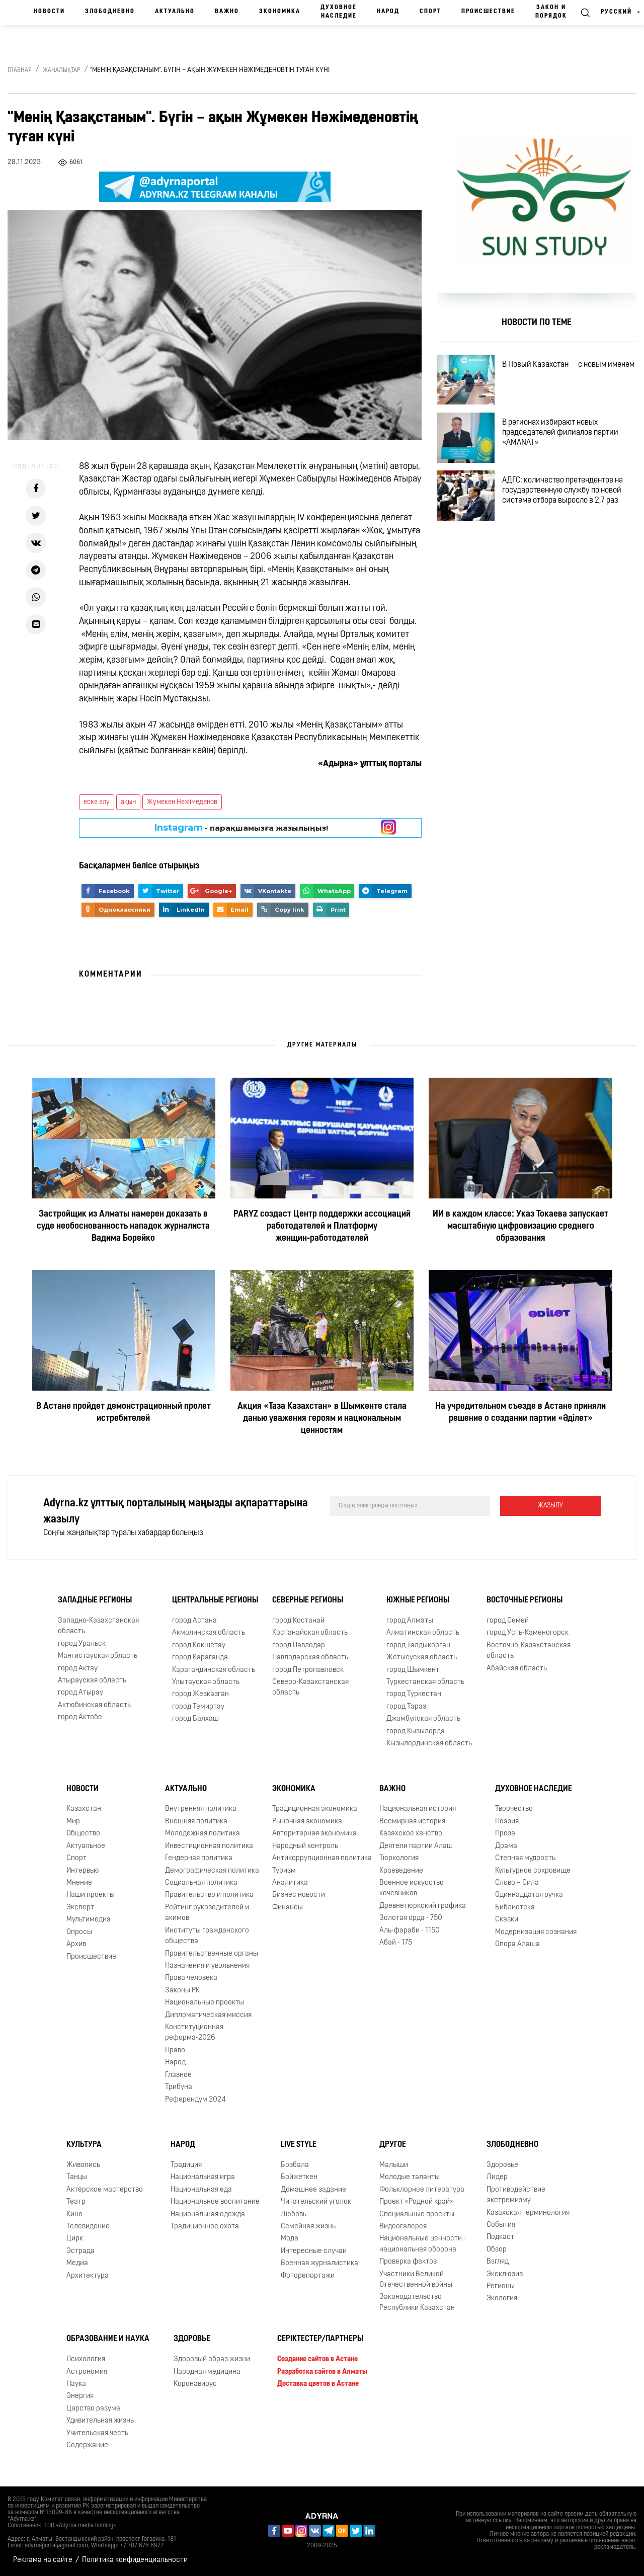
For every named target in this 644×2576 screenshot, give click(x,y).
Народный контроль (305, 1846)
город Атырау (80, 1693)
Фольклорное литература (421, 2190)
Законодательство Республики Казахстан (417, 2302)
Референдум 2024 (195, 2100)
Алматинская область (422, 1633)
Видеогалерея (403, 2226)
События (501, 2225)
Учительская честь (97, 2433)
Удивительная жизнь (100, 2421)
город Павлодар (298, 1645)
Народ (388, 12)
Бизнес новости (298, 1895)
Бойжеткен (299, 2177)
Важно (227, 12)
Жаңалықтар (61, 70)
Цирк (74, 2238)
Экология (502, 2298)
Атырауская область (92, 1680)
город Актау (78, 1668)
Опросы (79, 1932)
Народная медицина (207, 2372)
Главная (20, 70)
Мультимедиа (88, 1919)
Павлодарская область (310, 1657)
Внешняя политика (196, 1821)
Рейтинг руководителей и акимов (207, 1913)
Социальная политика (201, 1883)
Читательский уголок (316, 2202)
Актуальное (85, 1846)
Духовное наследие (338, 12)
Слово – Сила (517, 1883)
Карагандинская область (213, 1670)
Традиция (186, 2165)
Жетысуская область (421, 1657)
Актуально (175, 12)
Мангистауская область (97, 1656)
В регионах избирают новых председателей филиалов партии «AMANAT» (560, 433)
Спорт (430, 12)
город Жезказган (200, 1694)
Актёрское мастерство (104, 2190)
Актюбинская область (94, 1705)
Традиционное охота (205, 2226)
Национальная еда (201, 2190)
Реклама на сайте (42, 2560)
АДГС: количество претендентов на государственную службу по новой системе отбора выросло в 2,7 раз (562, 490)
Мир (73, 1821)
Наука (76, 2384)
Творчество (514, 1809)
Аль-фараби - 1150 (409, 1931)
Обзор (497, 2249)
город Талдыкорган (418, 1645)
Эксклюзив (505, 2274)
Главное (178, 2075)
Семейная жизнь (308, 2226)
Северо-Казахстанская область (310, 1687)
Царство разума (93, 2408)
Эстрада (80, 2251)
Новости (49, 12)
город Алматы (409, 1621)
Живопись (83, 2165)
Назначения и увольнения (207, 1966)
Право (175, 2050)
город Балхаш (195, 1719)
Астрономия (86, 2372)
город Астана (194, 1621)
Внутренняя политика (200, 1809)
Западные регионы (95, 1600)
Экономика (279, 12)
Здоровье (502, 2165)
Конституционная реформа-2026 (194, 2033)
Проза (505, 1833)
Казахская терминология (528, 2213)
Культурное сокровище (533, 1871)
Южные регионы (417, 1600)
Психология (85, 2359)
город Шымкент (412, 1670)
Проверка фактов (408, 2262)
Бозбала (295, 2165)
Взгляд (498, 2262)
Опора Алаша (517, 1944)
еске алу (97, 802)
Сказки (506, 1919)
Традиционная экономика (314, 1809)
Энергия (80, 2396)
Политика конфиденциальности (135, 2560)
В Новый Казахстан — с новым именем (568, 365)
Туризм (284, 1871)
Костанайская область (310, 1633)
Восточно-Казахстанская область (529, 1651)
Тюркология (399, 1858)
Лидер (497, 2177)
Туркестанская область (425, 1682)
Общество (83, 1833)
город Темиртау (198, 1707)
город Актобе (80, 1717)
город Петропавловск (308, 1670)
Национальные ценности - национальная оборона (422, 2244)
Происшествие (488, 12)
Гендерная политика (198, 1858)
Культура (84, 2145)
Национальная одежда (208, 2214)
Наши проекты (90, 1895)
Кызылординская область (429, 1743)
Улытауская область (205, 1682)
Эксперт (80, 1907)
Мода (289, 2238)
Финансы (287, 1907)
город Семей (508, 1621)
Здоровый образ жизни (212, 2359)
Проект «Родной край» (416, 2202)
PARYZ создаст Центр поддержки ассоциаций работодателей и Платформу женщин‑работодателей (322, 1226)
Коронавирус (195, 2384)
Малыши (393, 2165)
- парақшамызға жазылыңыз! (241, 827)
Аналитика (290, 1883)
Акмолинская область (208, 1633)
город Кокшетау (198, 1645)
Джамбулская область (423, 1719)
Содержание (87, 2445)
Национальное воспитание (215, 2202)
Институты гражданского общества (207, 1936)
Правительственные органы (211, 1954)
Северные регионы (307, 1600)
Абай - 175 (395, 1943)
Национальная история (417, 1809)
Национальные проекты (204, 2002)
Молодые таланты (409, 2177)
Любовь (293, 2214)
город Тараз (406, 1707)
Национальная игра (203, 2177)
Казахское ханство (410, 1833)
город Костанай (298, 1621)
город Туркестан (413, 1694)
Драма (506, 1846)
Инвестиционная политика (209, 1846)
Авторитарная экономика (314, 1833)
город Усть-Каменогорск (528, 1633)
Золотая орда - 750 (410, 1918)
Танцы (76, 2177)
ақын (128, 802)
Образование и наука (107, 2339)
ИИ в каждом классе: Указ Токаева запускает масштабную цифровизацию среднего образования (520, 1226)
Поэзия (507, 1821)
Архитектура (87, 2276)
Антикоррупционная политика (322, 1858)
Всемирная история (412, 1821)
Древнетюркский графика (422, 1906)
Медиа (77, 2263)
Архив (76, 1944)
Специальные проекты (416, 2214)
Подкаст (500, 2237)
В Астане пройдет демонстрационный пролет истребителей (123, 1412)
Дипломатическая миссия (208, 2015)
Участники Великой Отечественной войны (415, 2280)
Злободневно (110, 12)
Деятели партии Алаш (416, 1846)
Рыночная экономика (307, 1821)
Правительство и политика (209, 1895)
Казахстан (83, 1809)
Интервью (82, 1871)
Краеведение (401, 1871)
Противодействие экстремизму (516, 2195)
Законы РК (182, 1990)
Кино (74, 2214)
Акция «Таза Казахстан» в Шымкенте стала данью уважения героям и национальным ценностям (322, 1418)
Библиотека (515, 1907)
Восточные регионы (524, 1600)
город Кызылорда (415, 1731)
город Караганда (200, 1657)
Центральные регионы (215, 1600)
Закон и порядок (551, 12)
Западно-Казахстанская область (98, 1626)
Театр (76, 2202)
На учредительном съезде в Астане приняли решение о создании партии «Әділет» (520, 1412)
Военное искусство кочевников (411, 1888)
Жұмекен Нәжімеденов (182, 802)
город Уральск (82, 1644)
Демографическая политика (212, 1871)
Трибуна (178, 2087)
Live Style (298, 2145)
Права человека (191, 1978)
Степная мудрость (525, 1858)
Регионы (501, 2286)
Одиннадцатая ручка (529, 1895)
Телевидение (88, 2226)
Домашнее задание (313, 2190)
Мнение (79, 1883)
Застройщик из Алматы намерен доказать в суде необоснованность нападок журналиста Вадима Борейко (123, 1226)
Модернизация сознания (536, 1932)
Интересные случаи (314, 2251)
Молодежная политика (202, 1833)
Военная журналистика (319, 2263)
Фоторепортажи (308, 2276)
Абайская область (517, 1668)
